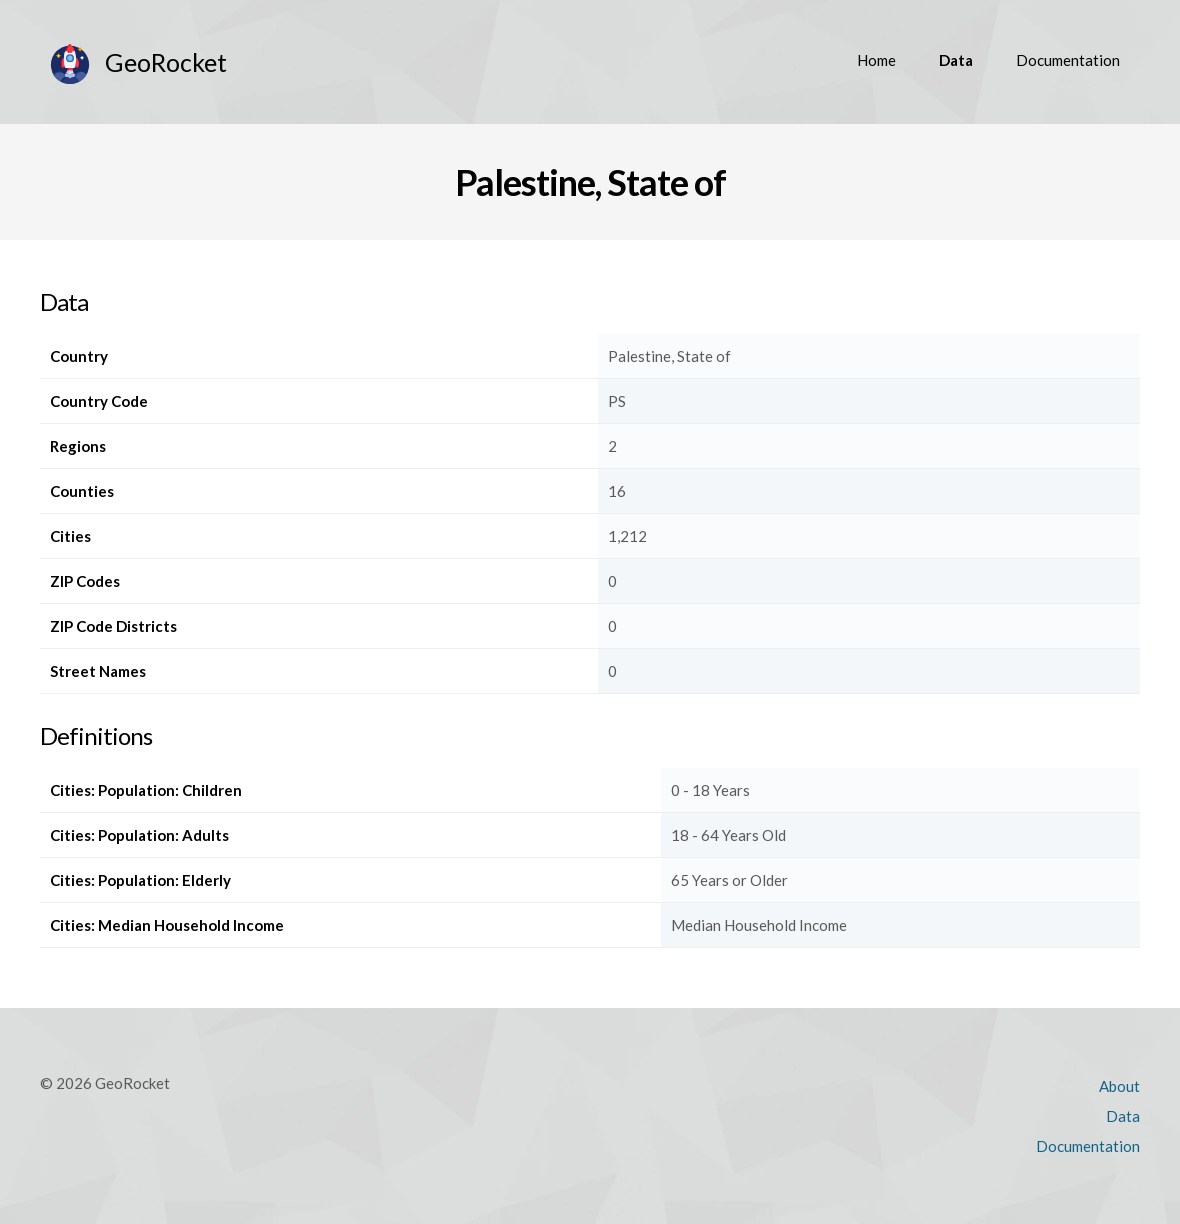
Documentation (1068, 60)
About (1119, 1086)
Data (956, 60)
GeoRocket (166, 62)
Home (876, 60)
